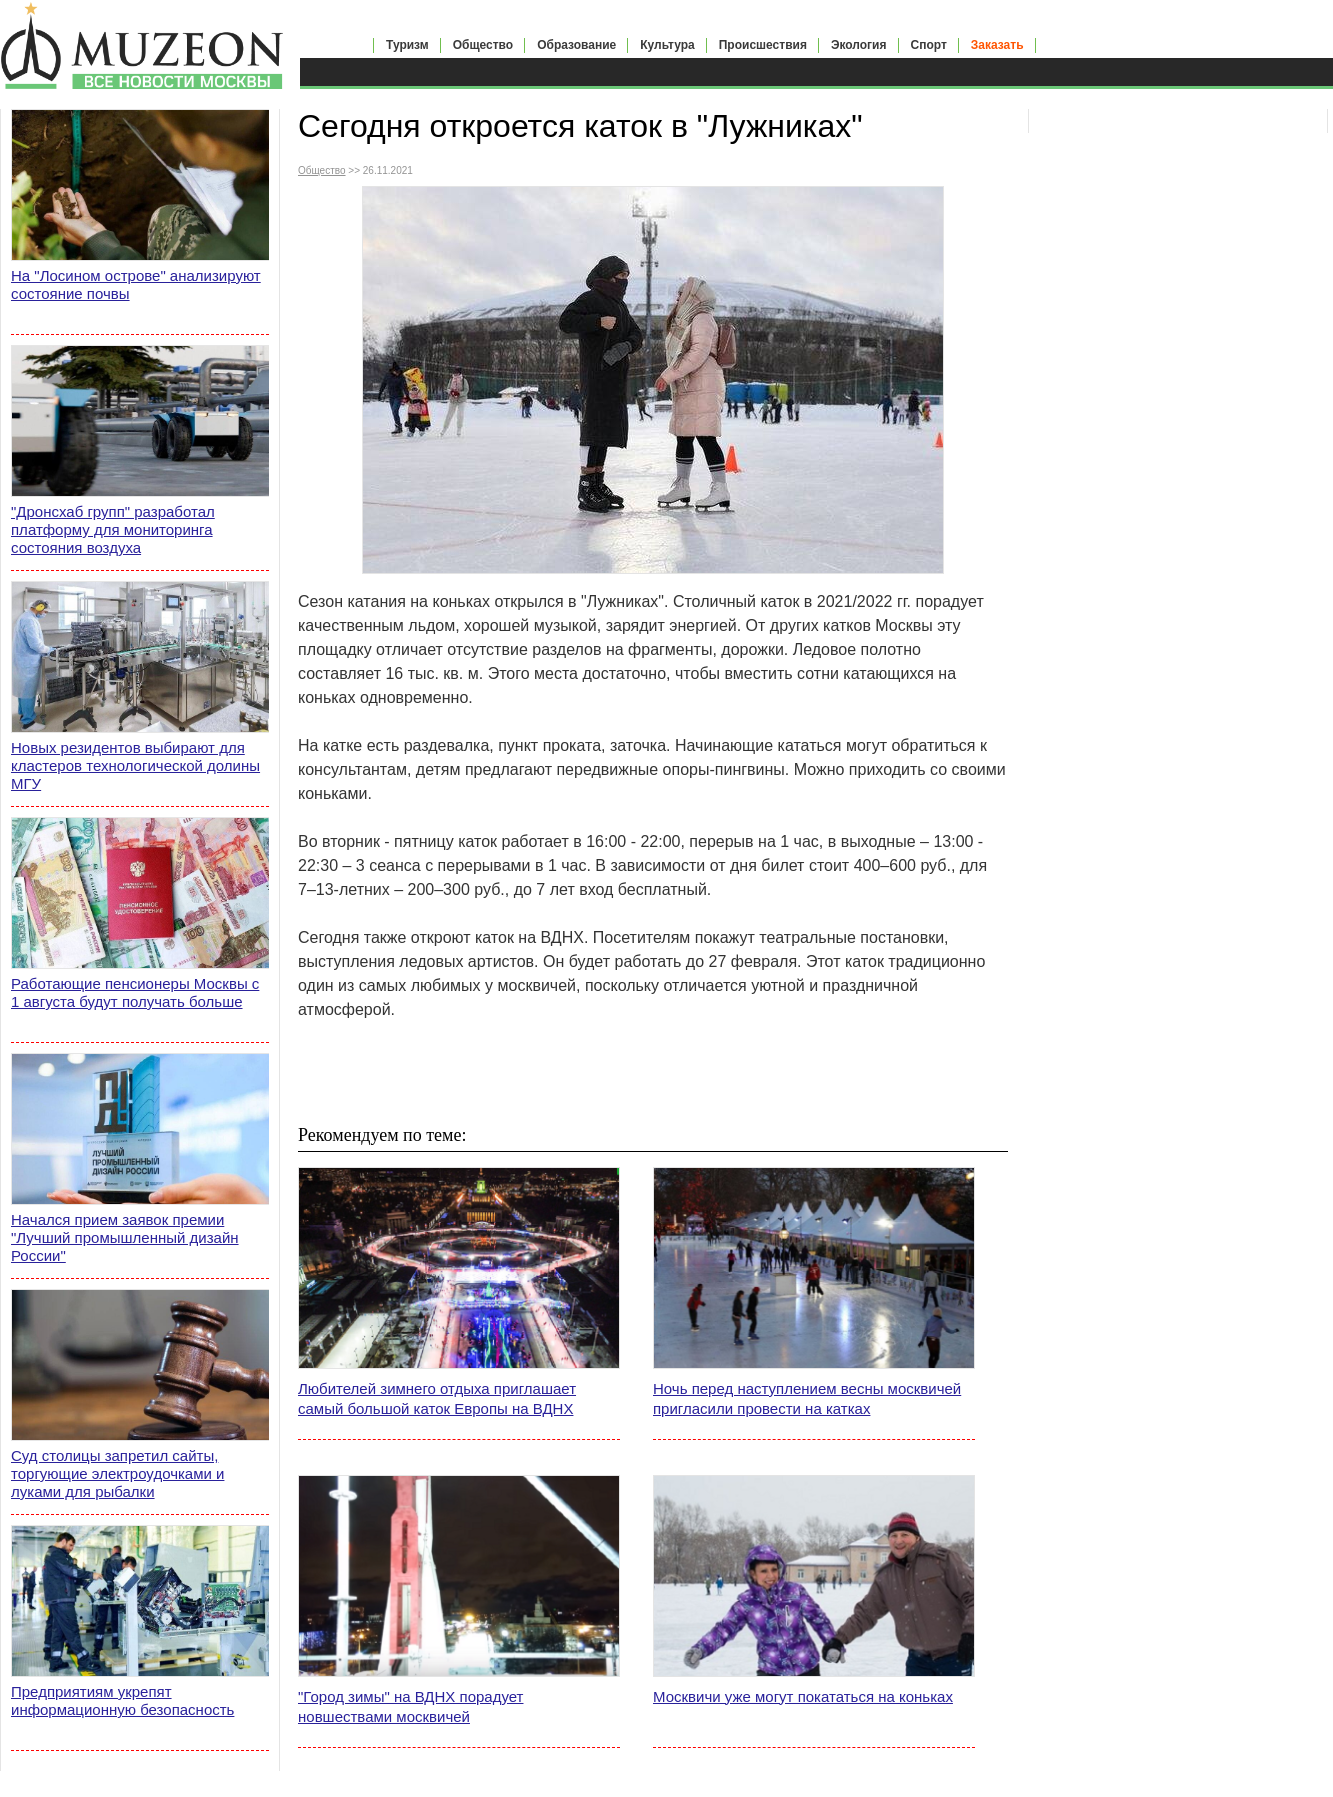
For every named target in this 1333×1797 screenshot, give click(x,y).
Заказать (997, 45)
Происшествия (763, 45)
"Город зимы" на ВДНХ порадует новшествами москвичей (410, 1706)
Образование (576, 45)
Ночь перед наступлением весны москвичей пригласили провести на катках (807, 1398)
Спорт (929, 45)
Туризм (407, 45)
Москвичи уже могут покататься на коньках (803, 1696)
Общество (483, 45)
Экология (859, 45)
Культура (667, 45)
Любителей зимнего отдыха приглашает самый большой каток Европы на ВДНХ (437, 1398)
